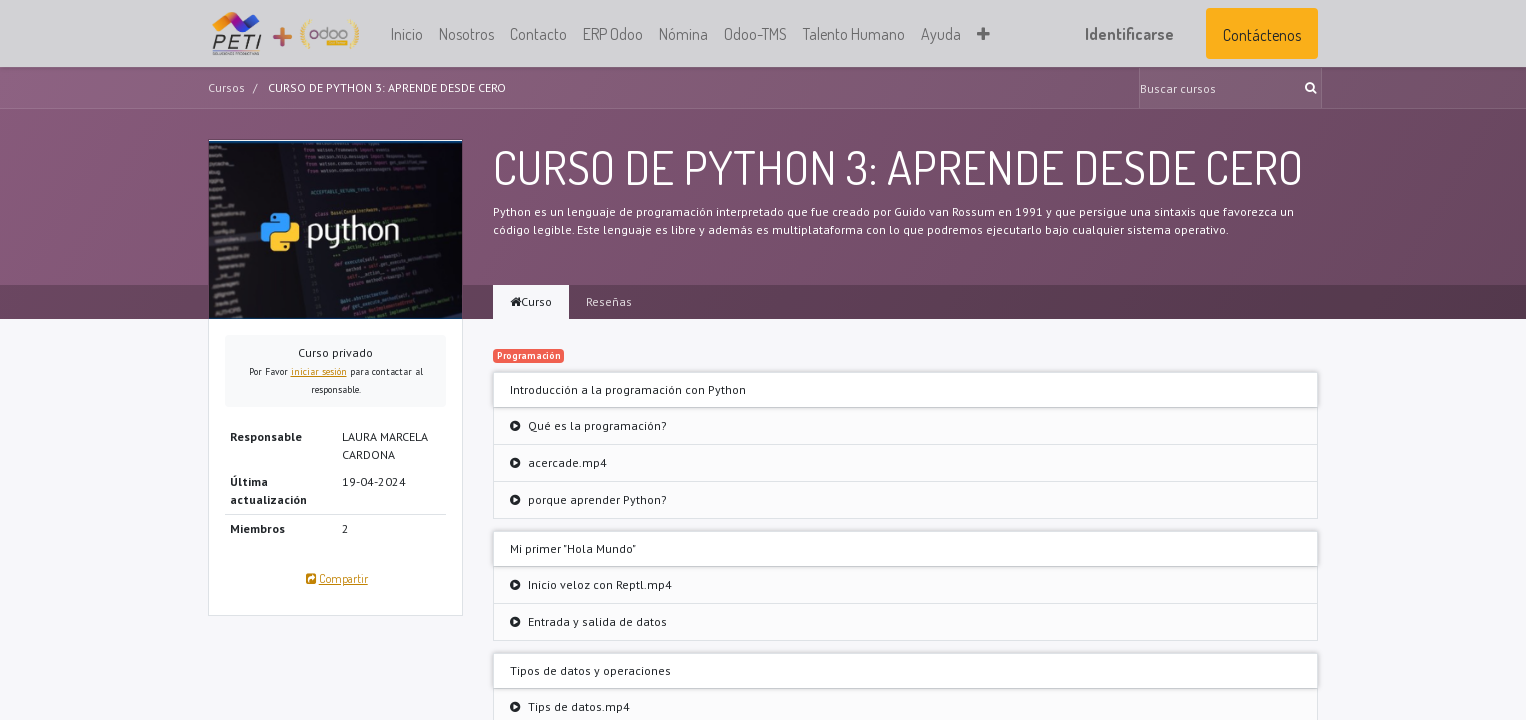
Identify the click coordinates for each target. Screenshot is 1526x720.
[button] (983, 34)
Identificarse (1129, 34)
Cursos (226, 87)
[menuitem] (407, 34)
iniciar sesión (319, 371)
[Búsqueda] (1312, 88)
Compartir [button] (335, 578)
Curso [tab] (531, 301)
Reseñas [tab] (609, 301)
